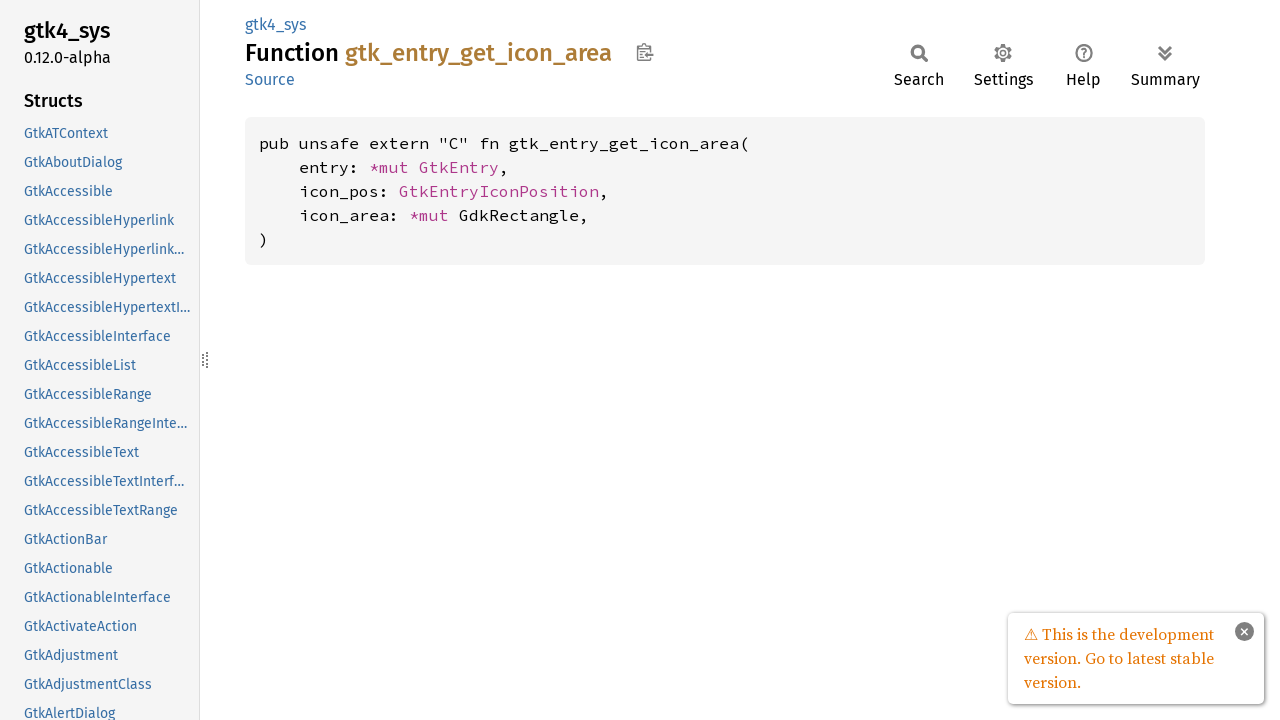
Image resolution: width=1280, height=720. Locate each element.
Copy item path (644, 52)
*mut (394, 167)
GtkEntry (459, 167)
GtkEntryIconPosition (499, 191)
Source (270, 79)
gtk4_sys (275, 24)
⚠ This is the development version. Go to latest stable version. (1119, 658)
